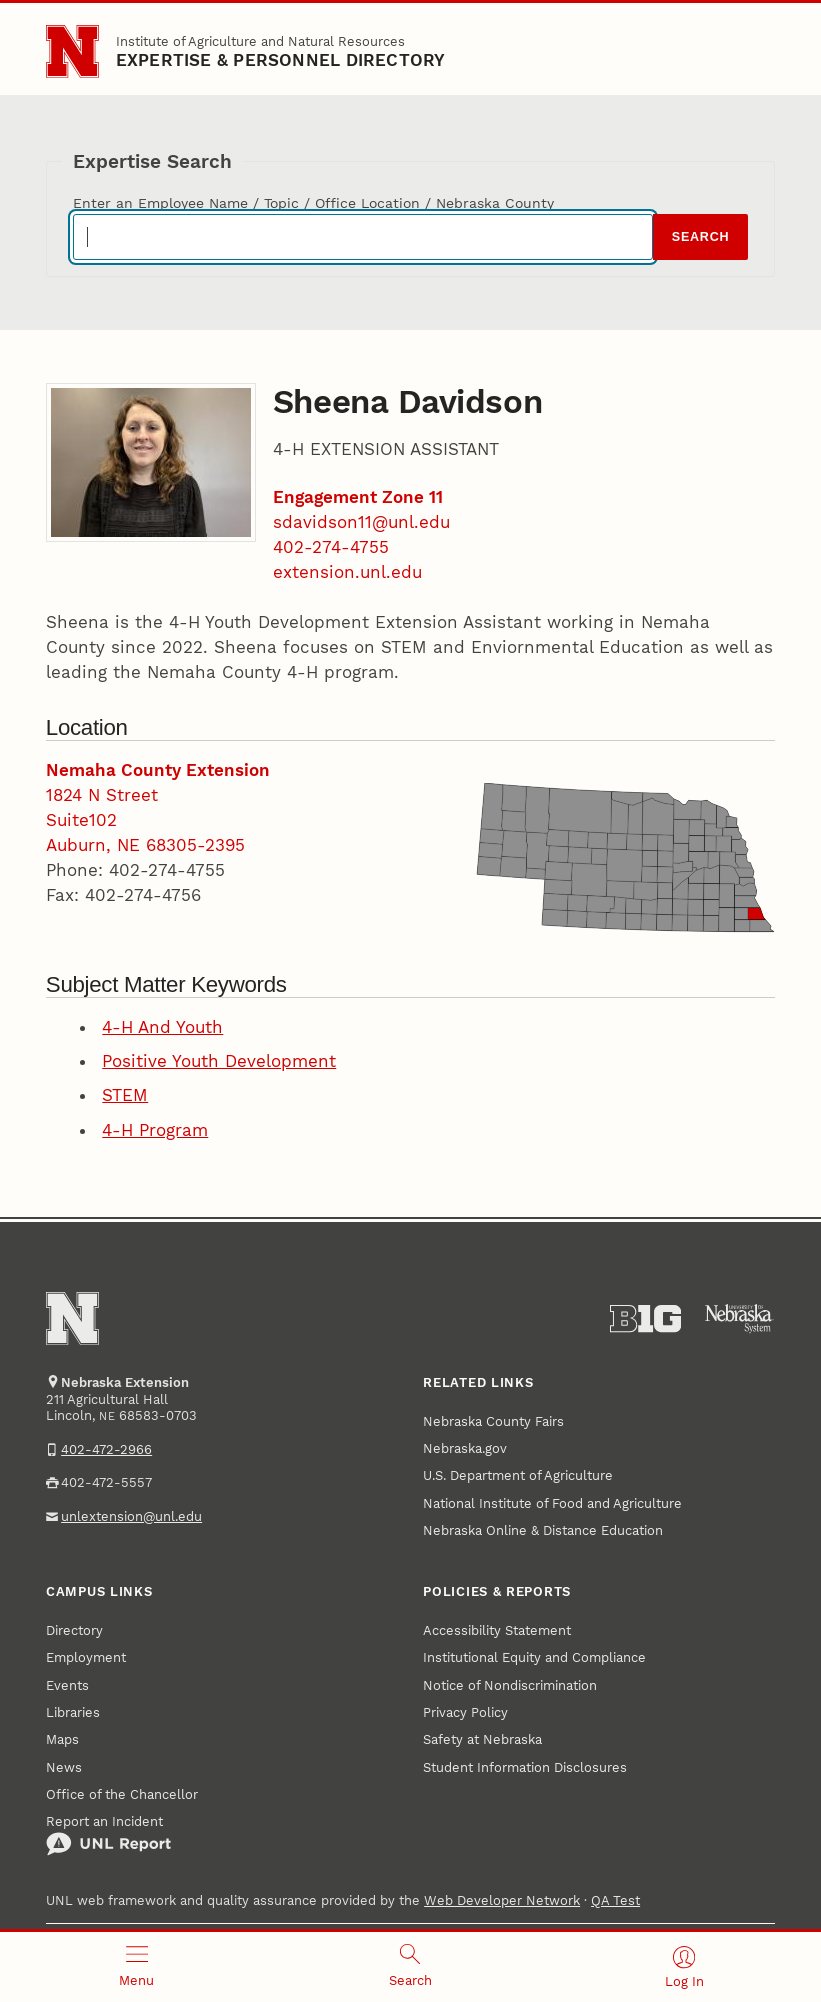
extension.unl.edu (347, 572)
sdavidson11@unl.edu (361, 522)
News (64, 1767)
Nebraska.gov (465, 1448)
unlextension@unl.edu (131, 1516)
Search (700, 237)
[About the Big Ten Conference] (645, 1319)
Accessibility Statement (497, 1630)
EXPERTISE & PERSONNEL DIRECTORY (281, 60)
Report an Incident (108, 1835)
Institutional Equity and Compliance (534, 1657)
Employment (86, 1657)
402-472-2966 (106, 1449)
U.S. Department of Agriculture (518, 1475)
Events (67, 1685)
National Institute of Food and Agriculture (552, 1503)
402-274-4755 (331, 547)
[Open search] (411, 1967)
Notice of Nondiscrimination (510, 1685)
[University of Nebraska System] (739, 1319)
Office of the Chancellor (122, 1794)
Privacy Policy (465, 1712)
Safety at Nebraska (482, 1739)
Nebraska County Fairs (493, 1421)
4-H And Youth (162, 1027)
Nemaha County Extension (158, 770)
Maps (62, 1739)
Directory (74, 1630)
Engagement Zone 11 (358, 497)
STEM (125, 1095)
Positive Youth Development (219, 1061)
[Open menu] (137, 1967)
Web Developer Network (502, 1900)
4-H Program (155, 1130)
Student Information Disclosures (525, 1767)
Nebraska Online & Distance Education (543, 1530)
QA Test (615, 1900)
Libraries (73, 1712)
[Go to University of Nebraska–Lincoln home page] (72, 51)
